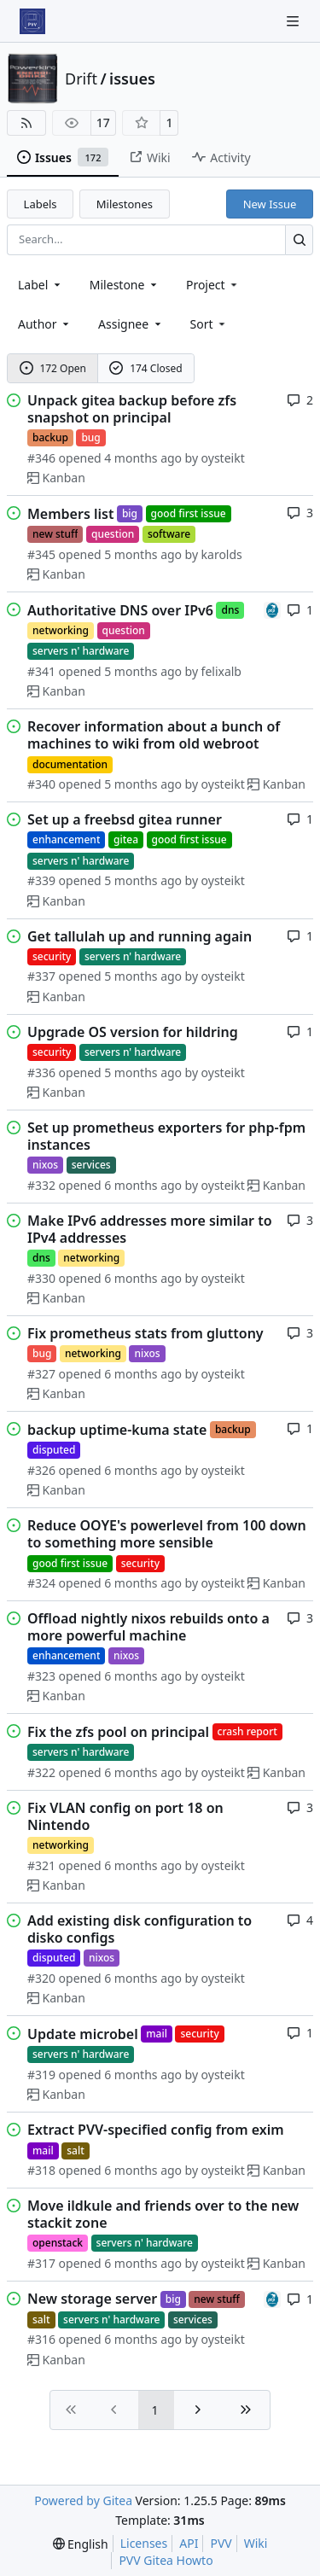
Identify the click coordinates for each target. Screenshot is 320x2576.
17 (103, 122)
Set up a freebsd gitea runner (124, 819)
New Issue (270, 204)
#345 (41, 554)
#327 (41, 1374)
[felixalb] (272, 609)
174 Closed (145, 368)
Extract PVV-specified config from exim (155, 2129)
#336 (41, 1072)
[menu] (209, 323)
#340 (41, 784)
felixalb (221, 671)
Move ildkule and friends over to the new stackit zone (163, 2214)
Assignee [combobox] (131, 324)
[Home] (32, 21)
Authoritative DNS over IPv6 (120, 610)
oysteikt (223, 458)
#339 (41, 880)
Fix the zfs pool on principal (118, 1731)
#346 (41, 458)
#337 (41, 976)
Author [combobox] (45, 324)
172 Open (53, 368)
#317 (41, 2263)
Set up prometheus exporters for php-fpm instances (166, 1136)
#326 (41, 1470)
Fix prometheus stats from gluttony (145, 1333)
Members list (70, 513)
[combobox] (40, 284)
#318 (41, 2170)
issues (132, 78)
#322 (41, 1772)
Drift (81, 78)
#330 (41, 1278)
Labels (40, 204)
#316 (41, 2339)
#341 (41, 671)
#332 (41, 1185)
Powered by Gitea (83, 2500)
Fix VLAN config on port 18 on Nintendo (125, 1816)
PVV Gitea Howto (165, 2560)
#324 (41, 1583)
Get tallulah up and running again (139, 936)
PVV (220, 2543)
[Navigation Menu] (294, 21)
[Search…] (299, 239)
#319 (41, 2074)
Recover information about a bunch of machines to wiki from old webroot (153, 735)
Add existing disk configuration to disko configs (139, 1929)
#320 (41, 1978)
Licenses (144, 2543)
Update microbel (82, 2034)
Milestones (124, 204)
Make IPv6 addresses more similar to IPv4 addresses (149, 1229)
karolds (221, 554)
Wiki (256, 2543)
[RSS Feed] (26, 123)
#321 (41, 1865)
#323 (41, 1676)
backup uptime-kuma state (117, 1429)
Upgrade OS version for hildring (132, 1031)
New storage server (92, 2298)
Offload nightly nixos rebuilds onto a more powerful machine (148, 1627)
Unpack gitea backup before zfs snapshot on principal (131, 409)
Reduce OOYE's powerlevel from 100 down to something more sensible (166, 1534)
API (188, 2543)
